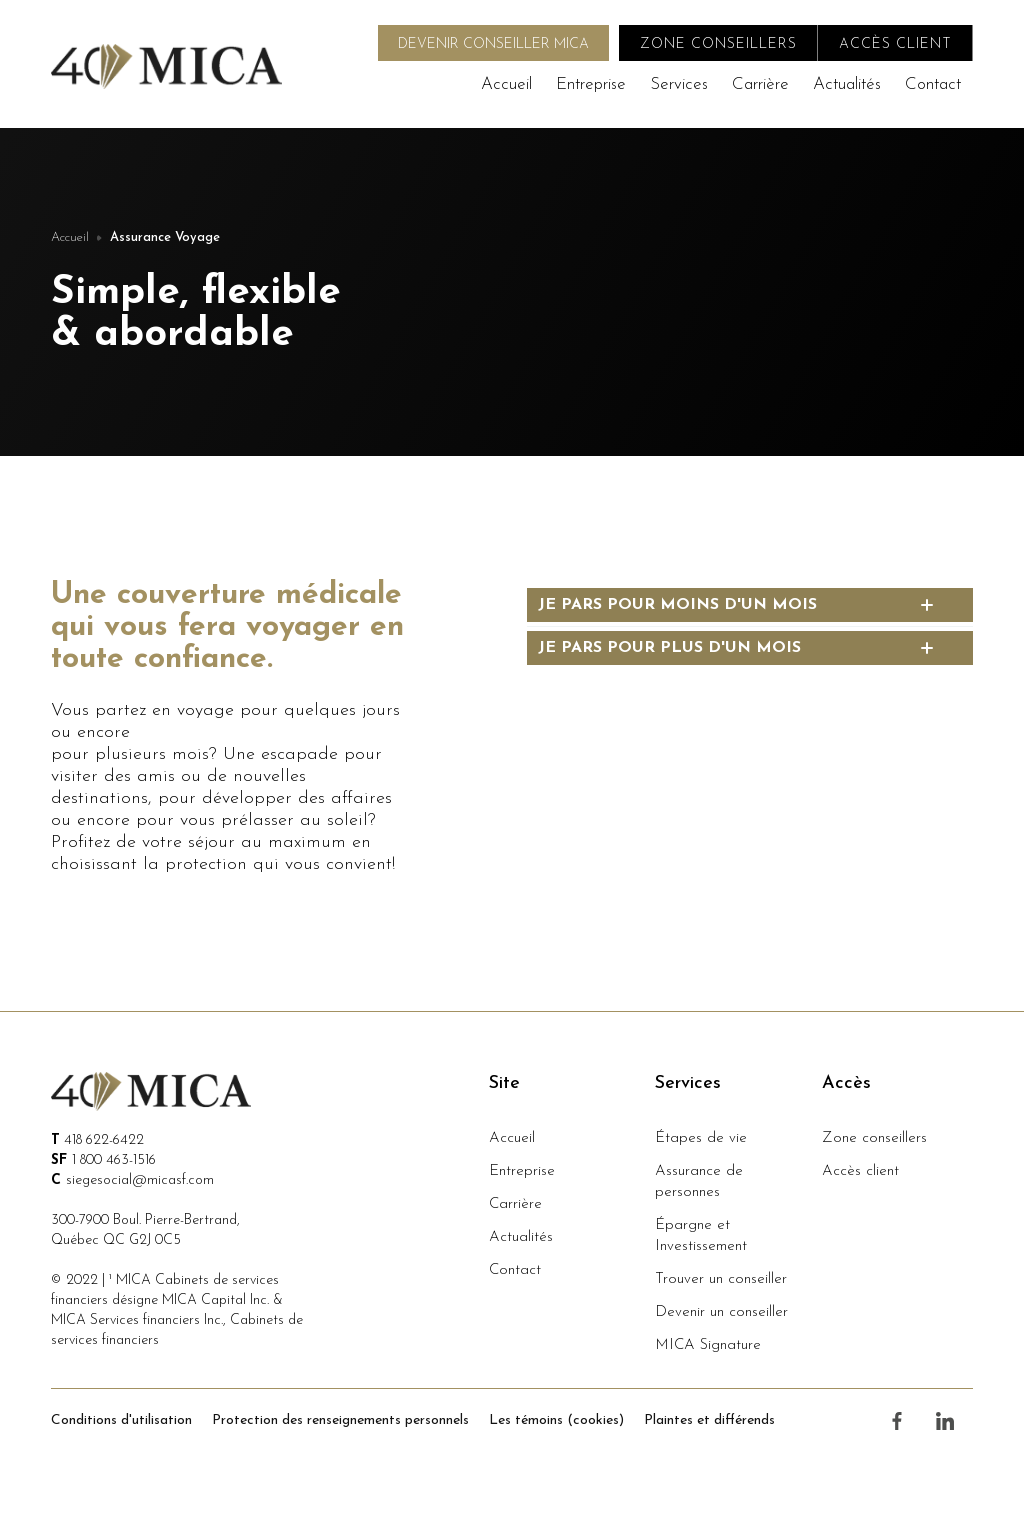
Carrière (760, 84)
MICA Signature (708, 1345)
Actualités (847, 84)
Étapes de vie (701, 1138)
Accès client (860, 1171)
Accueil (506, 84)
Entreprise (591, 84)
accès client (895, 44)
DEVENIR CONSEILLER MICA (493, 44)
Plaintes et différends (709, 1420)
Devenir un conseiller (721, 1312)
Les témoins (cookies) (556, 1420)
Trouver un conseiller (721, 1279)
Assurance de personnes (699, 1182)
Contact (933, 84)
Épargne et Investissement (701, 1236)
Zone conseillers (874, 1138)
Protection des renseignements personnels (340, 1420)
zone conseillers (718, 44)
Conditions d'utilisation (121, 1420)
